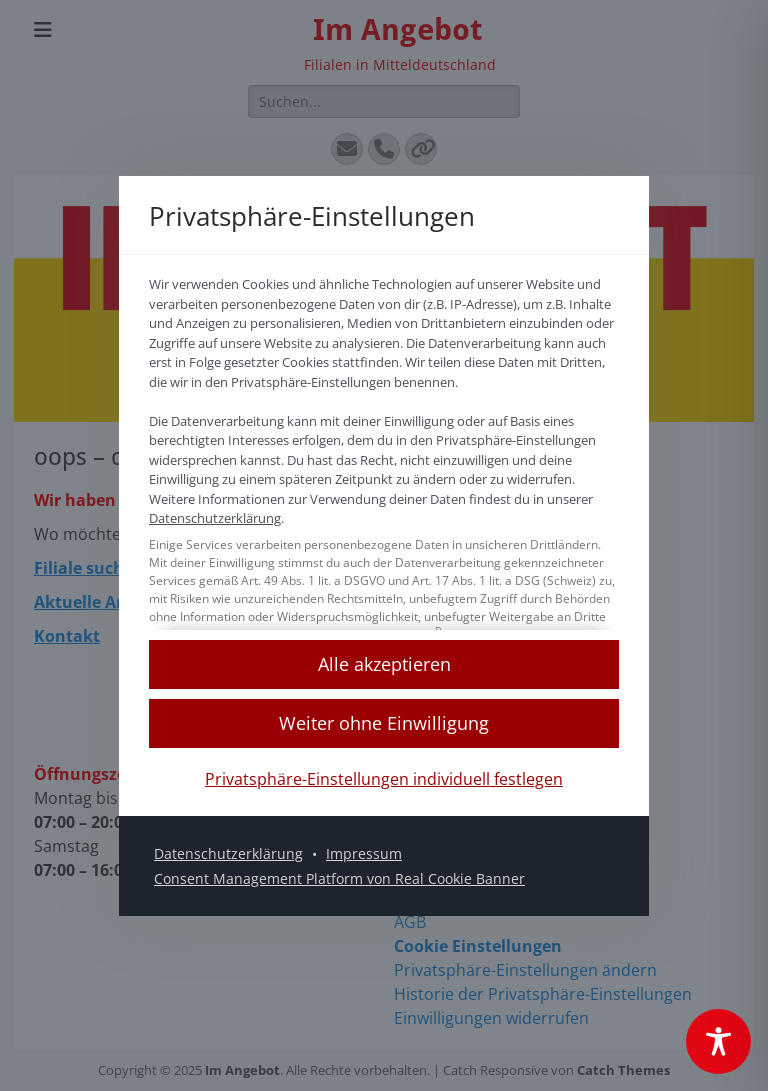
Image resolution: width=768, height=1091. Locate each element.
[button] (384, 663)
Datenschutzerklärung (215, 518)
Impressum (364, 852)
